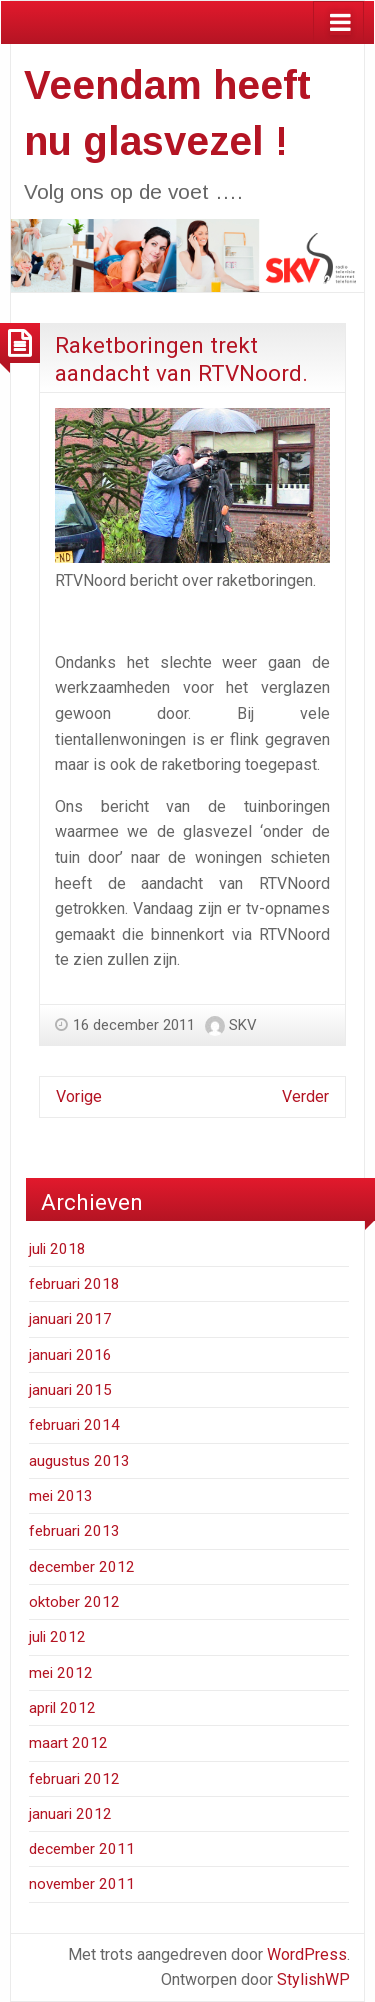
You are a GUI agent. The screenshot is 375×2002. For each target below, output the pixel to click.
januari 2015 (70, 1390)
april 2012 (62, 1708)
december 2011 (82, 1849)
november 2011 (82, 1884)
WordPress (307, 1954)
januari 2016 (70, 1355)
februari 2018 (74, 1284)
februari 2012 (74, 1779)
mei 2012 (61, 1673)
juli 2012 (57, 1637)
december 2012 (82, 1567)
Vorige (79, 1096)
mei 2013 (61, 1496)
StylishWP (313, 1979)
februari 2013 (74, 1531)
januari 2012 (70, 1814)
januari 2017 (70, 1319)
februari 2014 (74, 1425)
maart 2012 (68, 1743)
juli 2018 (57, 1249)
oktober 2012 (74, 1602)
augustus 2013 (79, 1461)
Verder (305, 1096)
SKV (243, 1025)
